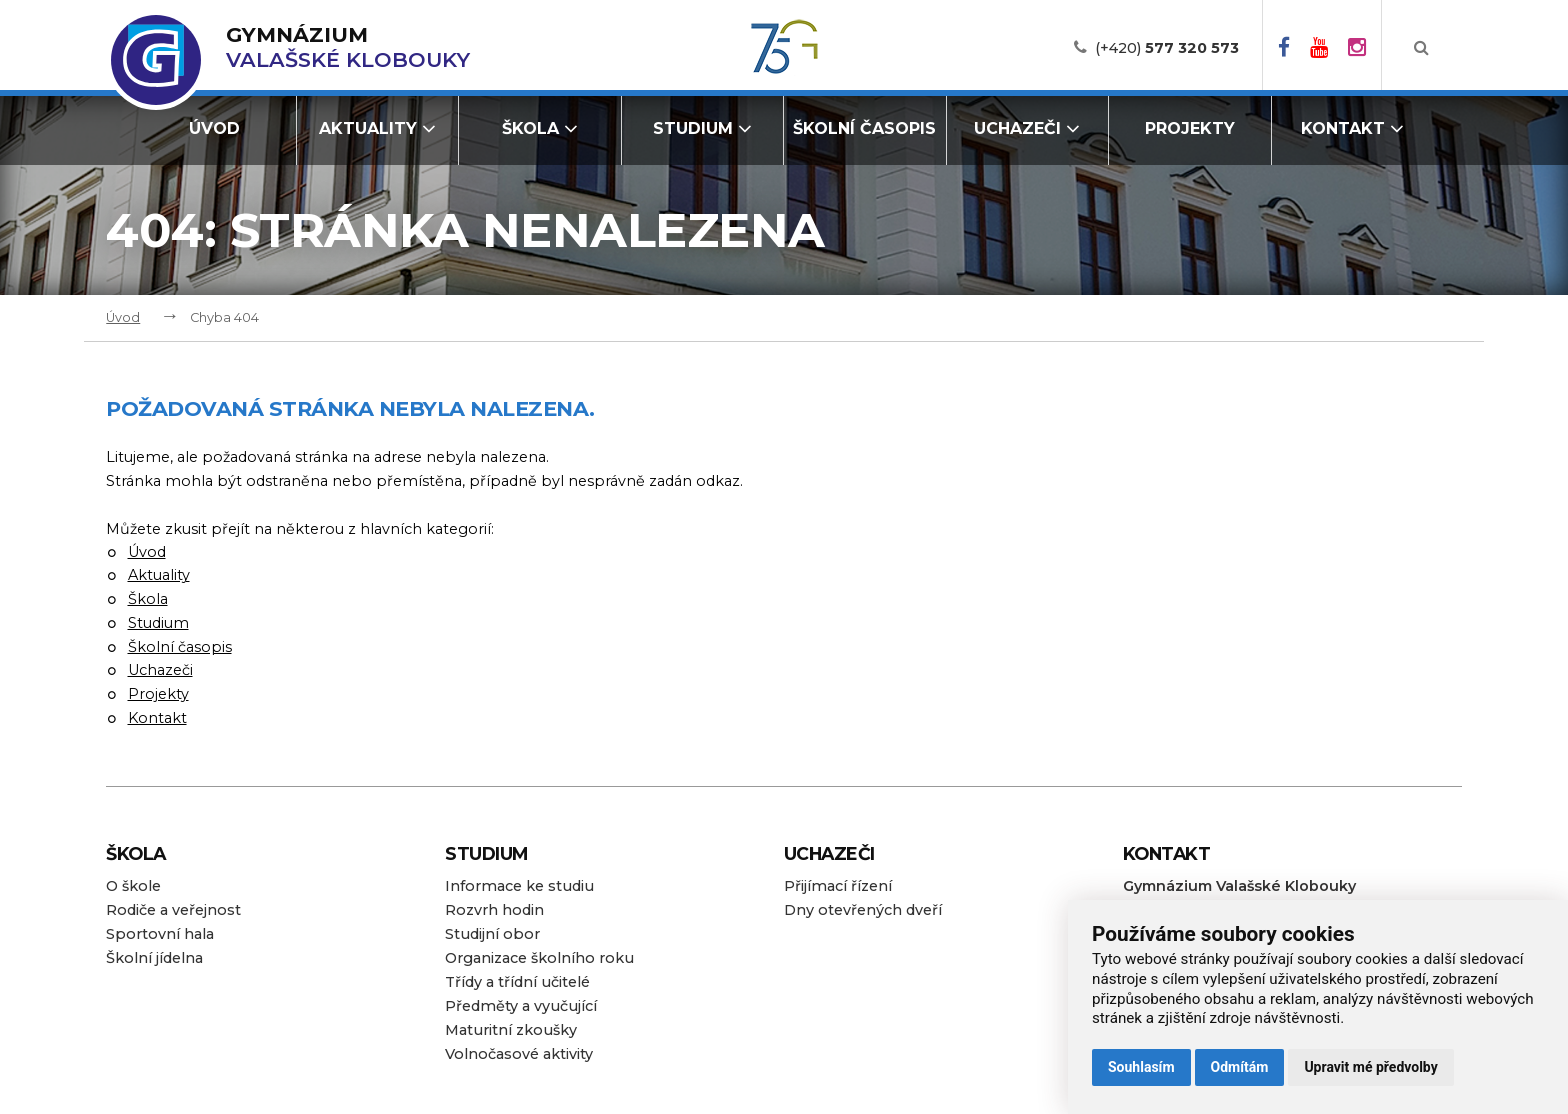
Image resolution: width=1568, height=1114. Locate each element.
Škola (540, 128)
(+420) (1167, 48)
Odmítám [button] (1240, 1067)
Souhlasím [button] (1141, 1067)
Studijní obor (492, 934)
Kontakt (1352, 128)
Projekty (1190, 128)
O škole (133, 886)
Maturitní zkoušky (511, 1030)
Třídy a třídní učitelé (517, 982)
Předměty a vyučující (521, 1006)
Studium (702, 128)
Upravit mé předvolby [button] (1370, 1067)
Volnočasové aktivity (519, 1054)
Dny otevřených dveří (863, 910)
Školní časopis (864, 128)
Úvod (214, 128)
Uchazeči (1027, 128)
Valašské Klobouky (348, 47)
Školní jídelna (154, 958)
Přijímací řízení (838, 886)
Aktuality (377, 128)
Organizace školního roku (539, 958)
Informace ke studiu (519, 886)
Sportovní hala (160, 934)
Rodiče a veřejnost (173, 910)
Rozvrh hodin (494, 910)
